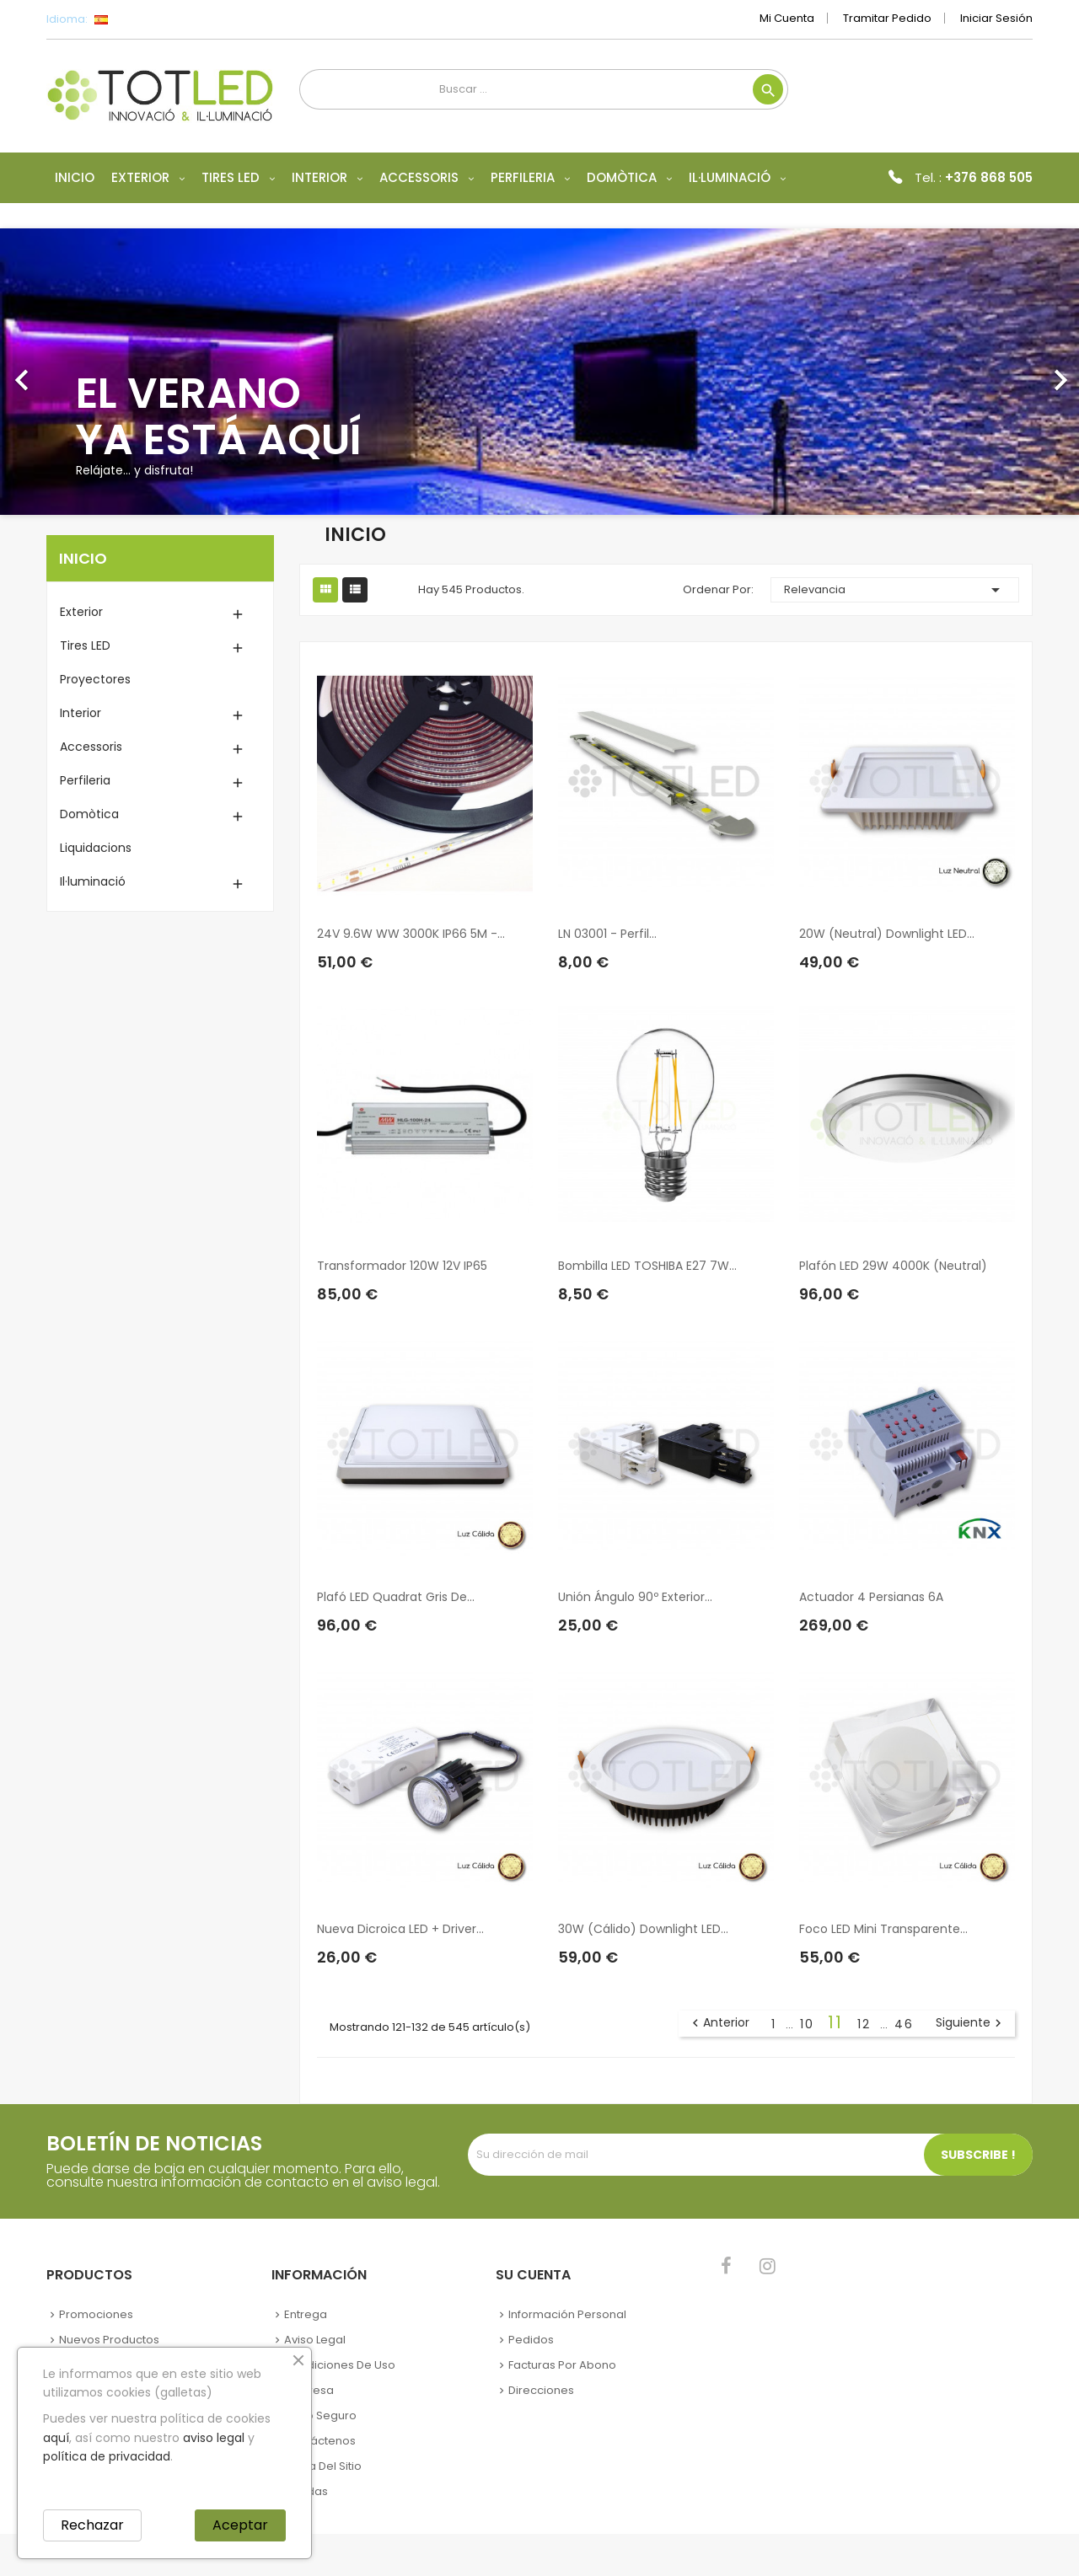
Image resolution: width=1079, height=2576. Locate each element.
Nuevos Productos (109, 2340)
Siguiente (971, 2023)
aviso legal (213, 2437)
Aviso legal (315, 2340)
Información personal (567, 2314)
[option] (539, 371)
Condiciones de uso (339, 2365)
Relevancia (895, 590)
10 (809, 2024)
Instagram (768, 2266)
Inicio (83, 558)
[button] (81, 371)
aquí (56, 2437)
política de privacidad (106, 2456)
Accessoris (91, 746)
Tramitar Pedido (887, 18)
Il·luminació (93, 881)
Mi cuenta (787, 18)
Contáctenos (320, 2441)
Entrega (305, 2314)
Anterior (718, 2023)
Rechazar (92, 2525)
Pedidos (531, 2340)
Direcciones (541, 2390)
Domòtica (89, 814)
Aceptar (240, 2525)
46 (904, 2024)
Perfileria (85, 780)
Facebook (726, 2266)
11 (838, 2022)
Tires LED (85, 645)
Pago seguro (320, 2415)
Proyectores (95, 679)
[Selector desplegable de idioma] (138, 19)
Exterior (81, 611)
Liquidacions (96, 847)
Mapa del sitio (323, 2466)
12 (866, 2024)
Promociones (96, 2314)
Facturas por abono (562, 2365)
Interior (80, 712)
